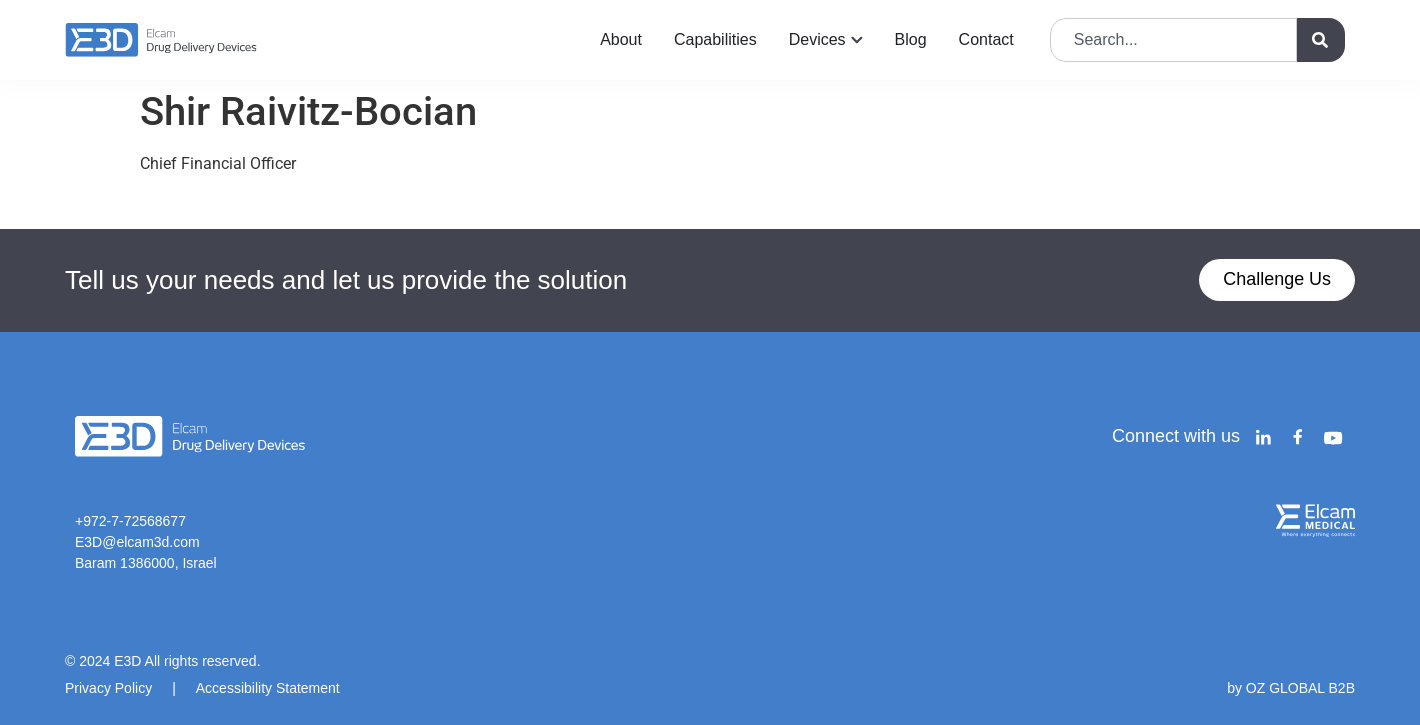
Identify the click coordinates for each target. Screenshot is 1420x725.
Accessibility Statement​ (268, 688)
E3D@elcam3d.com (137, 542)
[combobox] (1173, 40)
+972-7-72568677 (130, 521)
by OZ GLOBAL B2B (1291, 688)
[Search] (1321, 40)
